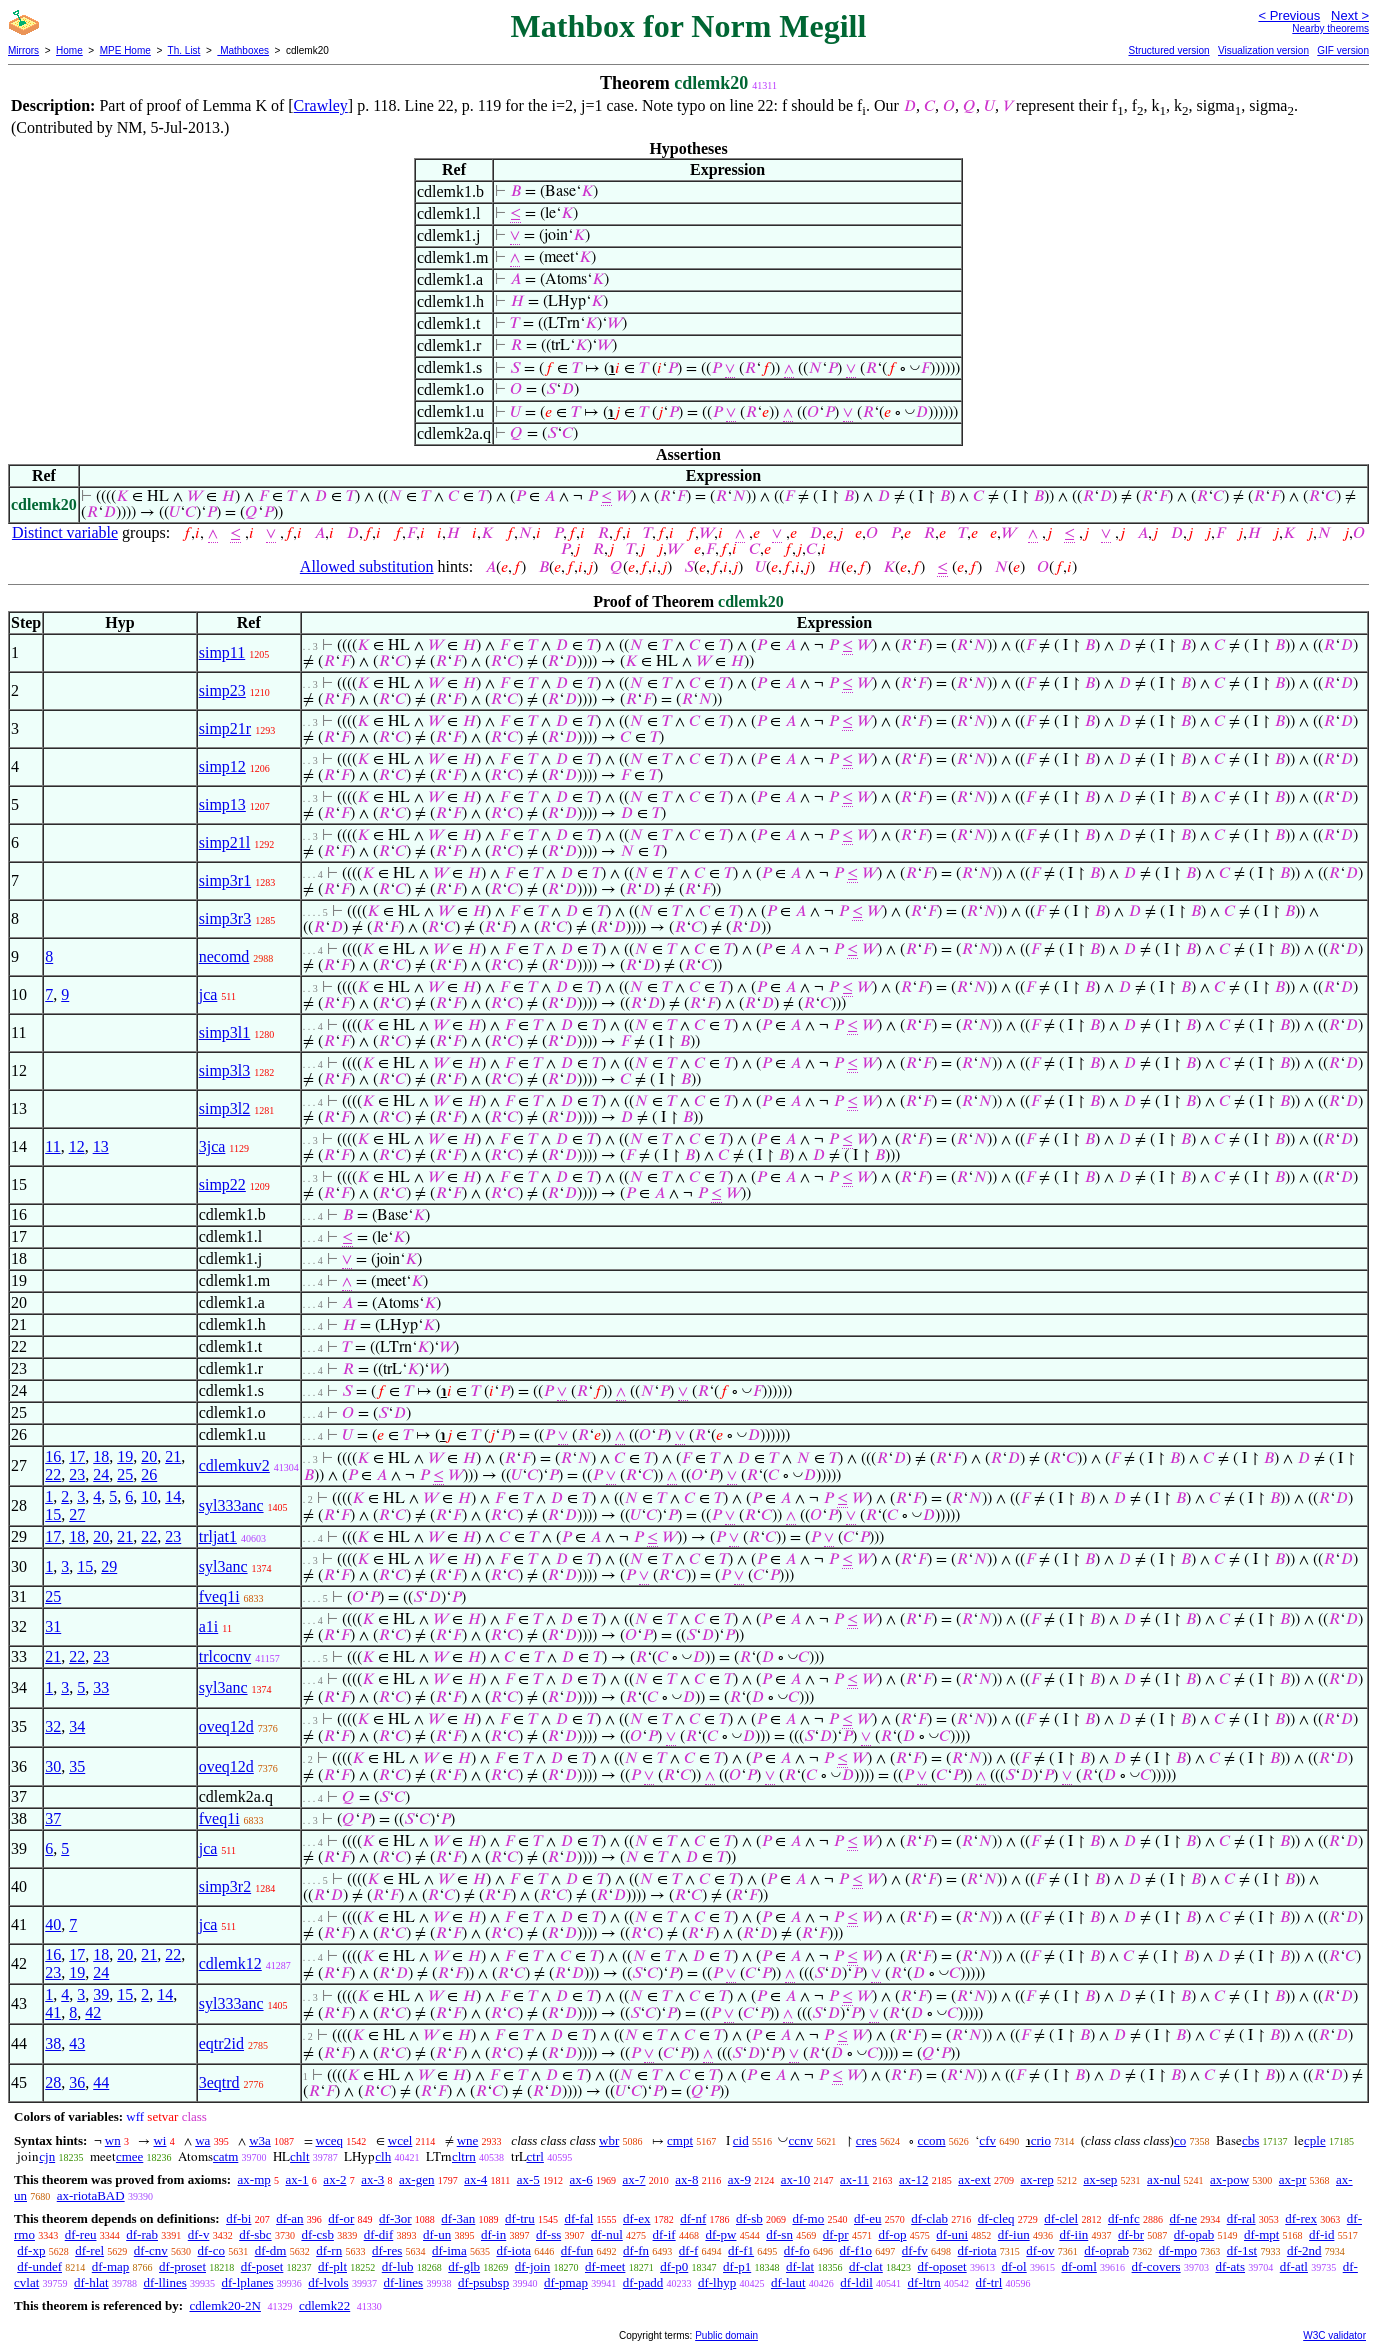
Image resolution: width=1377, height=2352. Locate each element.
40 (53, 1924)
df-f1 (741, 2250)
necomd (224, 956)
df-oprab (1106, 2250)
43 (77, 2043)
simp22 (222, 1184)
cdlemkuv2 (234, 1465)
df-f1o (856, 2250)
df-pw (720, 2234)
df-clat (866, 2266)
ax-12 (914, 2179)
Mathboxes (243, 50)
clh (383, 2156)
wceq (329, 2140)
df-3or (395, 2218)
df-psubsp (483, 2282)
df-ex (636, 2218)
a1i (209, 1626)
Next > (1350, 15)
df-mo (808, 2218)
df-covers (1156, 2266)
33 (101, 1687)
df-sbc (255, 2234)
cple (1315, 2140)
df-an (289, 2218)
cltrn (464, 2156)
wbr (609, 2140)
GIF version (1343, 50)
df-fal (578, 2218)
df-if (664, 2234)
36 (77, 2082)
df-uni (952, 2234)
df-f (689, 2250)
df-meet (605, 2266)
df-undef (39, 2266)
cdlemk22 (324, 2305)
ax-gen (416, 2179)
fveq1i (219, 1596)
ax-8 (686, 2179)
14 (173, 1496)
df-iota (513, 2250)
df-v (199, 2234)
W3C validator (1334, 2335)
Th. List (184, 50)
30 (53, 1766)
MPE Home (125, 50)
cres (866, 2140)
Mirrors (23, 50)
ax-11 (854, 2179)
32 (53, 1726)
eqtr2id (221, 2043)
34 (77, 1726)
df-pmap (566, 2282)
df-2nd (1304, 2250)
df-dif (379, 2234)
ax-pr (1292, 2179)
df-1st (1242, 2250)
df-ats (1230, 2266)
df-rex (1301, 2218)
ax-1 (297, 2179)
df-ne (1182, 2218)
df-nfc (1124, 2218)
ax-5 (528, 2179)
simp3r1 (225, 880)
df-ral (1241, 2218)
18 (101, 1456)
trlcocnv (225, 1656)
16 (53, 1456)
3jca (212, 1146)
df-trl (989, 2282)
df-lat (800, 2266)
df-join (532, 2266)
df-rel (89, 2250)
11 (52, 1146)
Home (69, 50)
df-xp (31, 2250)
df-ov (1040, 2250)
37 (53, 1818)
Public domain (726, 2335)
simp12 (222, 766)
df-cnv (151, 2250)
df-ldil (856, 2282)
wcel (400, 2140)
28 (53, 2082)
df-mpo (1178, 2250)
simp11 (222, 652)
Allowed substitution (367, 566)
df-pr (836, 2234)
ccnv (800, 2140)
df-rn (329, 2250)
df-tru (520, 2218)
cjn (47, 2156)
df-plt (332, 2266)
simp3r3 (225, 918)
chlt (300, 2156)
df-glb (464, 2266)
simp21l (225, 842)
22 (53, 1474)
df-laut (788, 2282)
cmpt (680, 2140)
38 (53, 2043)
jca (208, 994)
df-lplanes (248, 2282)
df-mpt (1261, 2234)
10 (149, 1496)
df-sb (749, 2218)
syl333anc (231, 1505)
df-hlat (91, 2282)
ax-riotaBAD (91, 2195)
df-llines (164, 2282)
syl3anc (223, 1566)
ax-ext (974, 2179)
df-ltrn (924, 2282)
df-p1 (737, 2266)
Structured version (1168, 50)
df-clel (1061, 2218)
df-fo (797, 2250)
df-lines (403, 2282)
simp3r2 (225, 1886)
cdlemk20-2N (224, 2305)
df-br (1131, 2234)
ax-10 (796, 2179)
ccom (931, 2140)
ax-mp (254, 2179)
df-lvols (328, 2282)
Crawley (321, 105)
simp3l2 (225, 1108)
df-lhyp (717, 2282)
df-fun (577, 2250)
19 (125, 1456)
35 (77, 1766)
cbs (1250, 2140)
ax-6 (581, 2179)
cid (741, 2140)
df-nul (607, 2234)
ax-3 (372, 2179)
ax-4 (475, 2179)
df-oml (1078, 2266)
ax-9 (739, 2179)
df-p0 (674, 2266)
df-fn (636, 2250)
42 (93, 2012)
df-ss (548, 2234)
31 (53, 1626)
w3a (260, 2140)
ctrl (535, 2156)
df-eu (867, 2218)
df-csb (317, 2234)
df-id (1321, 2234)
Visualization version (1263, 50)
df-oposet (942, 2266)
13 (101, 1146)
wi (159, 2140)
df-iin (1073, 2234)
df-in (493, 2234)
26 (149, 1474)
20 (149, 1456)
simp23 (222, 690)
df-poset (262, 2266)
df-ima (449, 2250)
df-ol (1013, 2266)
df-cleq (996, 2218)
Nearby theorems (1330, 28)
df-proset (182, 2266)
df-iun (1014, 2234)
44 (101, 2082)
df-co (210, 2250)
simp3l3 (225, 1070)
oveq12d (226, 1726)
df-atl (1294, 2266)
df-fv (915, 2250)
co (1180, 2140)
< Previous (1289, 15)
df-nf (693, 2218)
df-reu (81, 2234)
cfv (987, 2140)
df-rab (142, 2234)
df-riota (977, 2250)
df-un (437, 2234)
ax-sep (1100, 2179)
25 (125, 1474)
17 (77, 1456)
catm (225, 2156)
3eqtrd (219, 2082)
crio (1041, 2140)
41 (53, 2012)
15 (53, 1514)
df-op (892, 2234)
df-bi (238, 2218)
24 (101, 1474)
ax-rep (1036, 2179)
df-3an (458, 2218)
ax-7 (633, 2179)
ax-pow (1229, 2179)
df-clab (929, 2218)
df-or (341, 2218)
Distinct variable (65, 532)
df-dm (271, 2250)
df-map (111, 2266)
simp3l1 (225, 1032)
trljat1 (218, 1536)
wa (202, 2140)
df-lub (398, 2266)
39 (101, 1994)
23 (77, 1474)
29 (109, 1566)
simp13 (222, 804)
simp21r (225, 728)
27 (77, 1514)
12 (77, 1146)
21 (173, 1456)
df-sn (779, 2234)
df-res (387, 2250)
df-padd (643, 2282)
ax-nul (1163, 2179)
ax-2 (334, 2179)
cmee (129, 2156)
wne (468, 2140)
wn (113, 2140)
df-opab (1194, 2234)
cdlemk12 (230, 1963)
